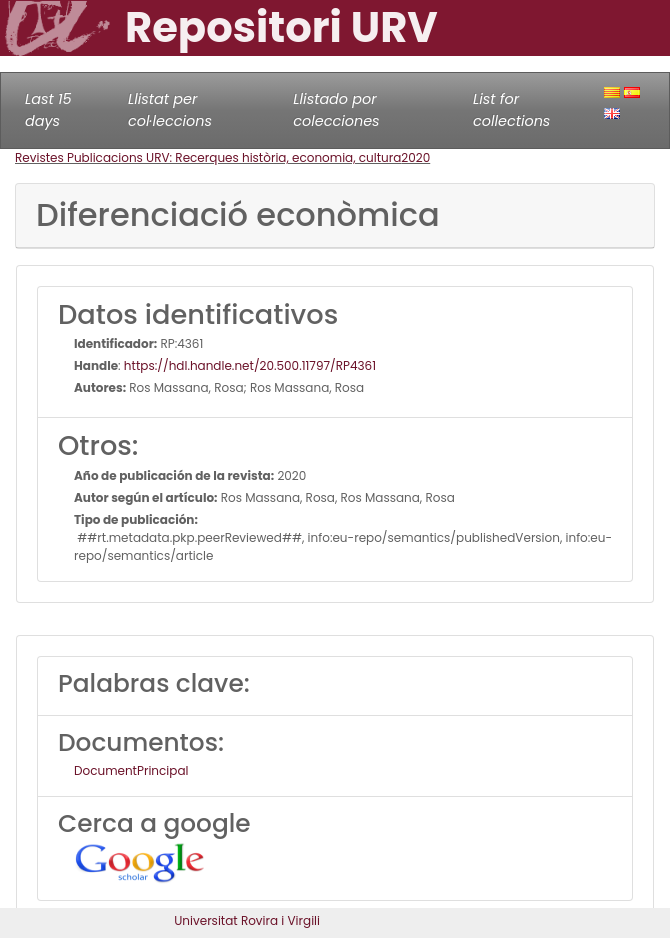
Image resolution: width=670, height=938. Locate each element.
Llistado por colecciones (336, 110)
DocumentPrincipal (131, 770)
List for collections (511, 110)
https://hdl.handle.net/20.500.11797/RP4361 (250, 365)
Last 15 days (48, 110)
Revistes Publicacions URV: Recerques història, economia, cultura (208, 157)
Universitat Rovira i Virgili (247, 920)
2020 (415, 157)
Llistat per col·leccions (170, 110)
